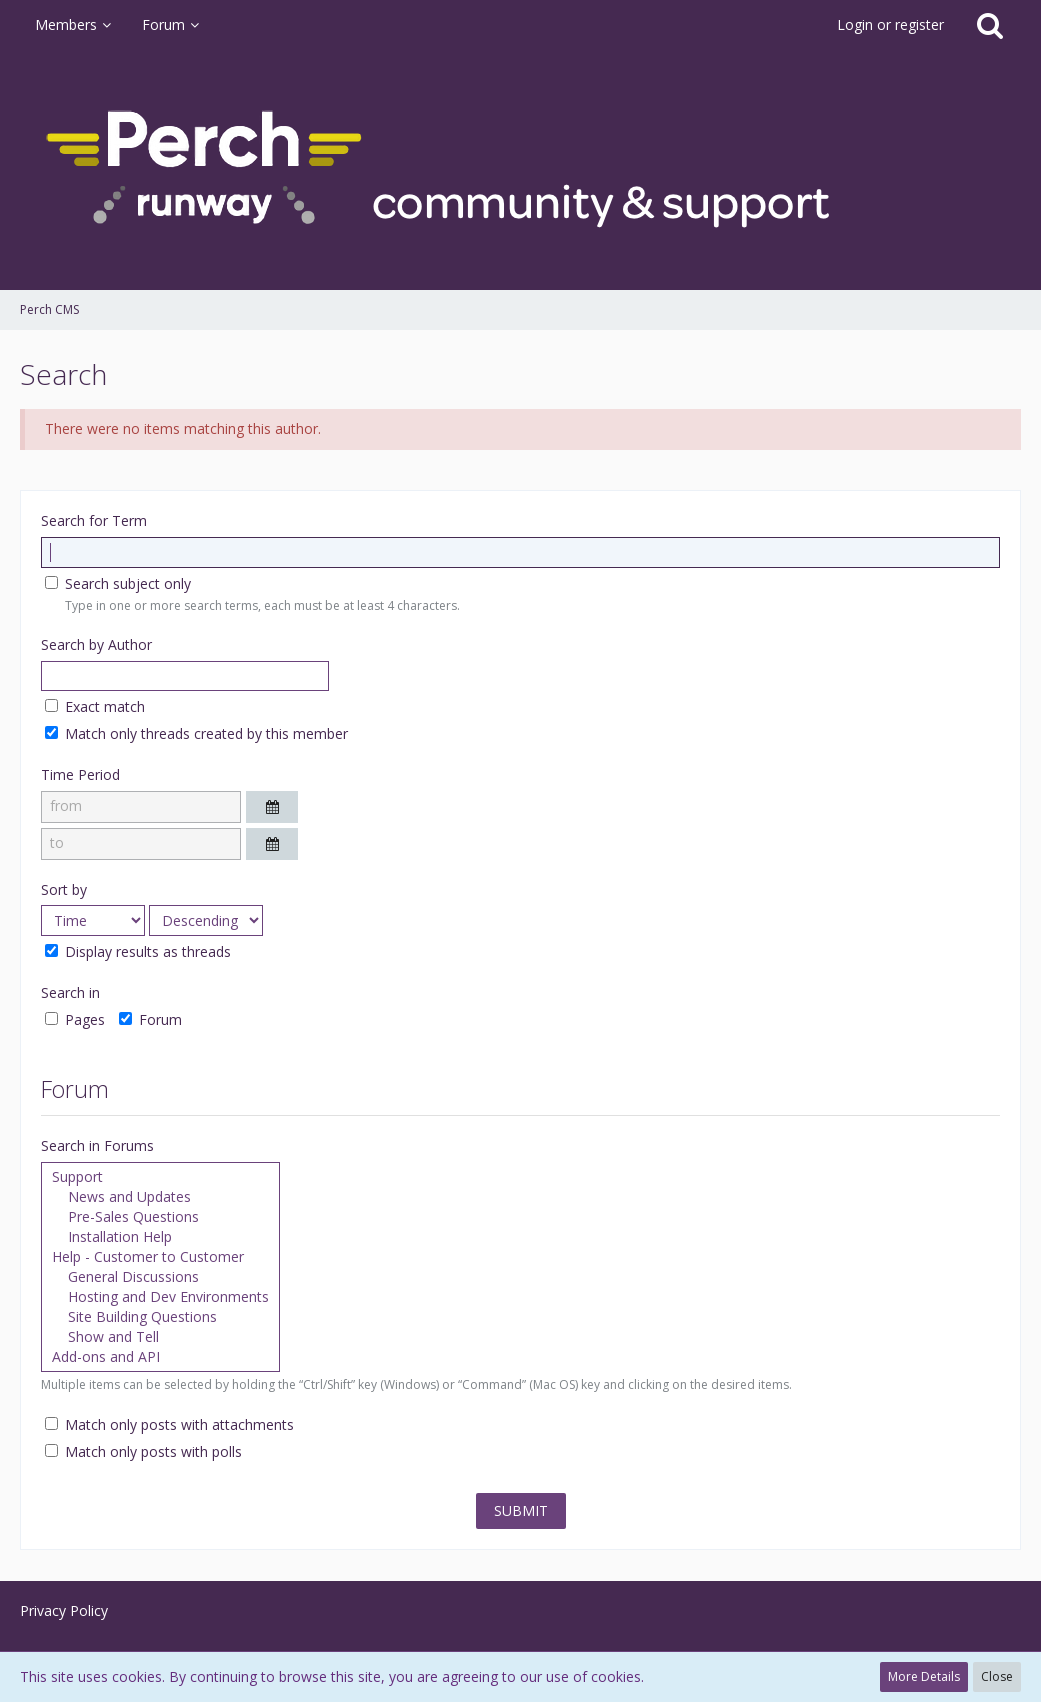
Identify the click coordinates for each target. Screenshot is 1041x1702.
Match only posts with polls (143, 1451)
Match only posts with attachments (169, 1424)
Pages (75, 1019)
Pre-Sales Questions (160, 1217)
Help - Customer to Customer (160, 1257)
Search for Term (94, 520)
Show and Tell (160, 1337)
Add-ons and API (160, 1357)
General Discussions (160, 1277)
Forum (150, 1019)
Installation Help (160, 1237)
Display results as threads (138, 951)
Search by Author (96, 644)
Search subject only (118, 583)
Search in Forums (97, 1145)
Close (997, 1676)
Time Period (80, 774)
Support (160, 1177)
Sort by (64, 889)
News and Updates (160, 1197)
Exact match (95, 706)
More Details (924, 1676)
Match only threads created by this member (196, 733)
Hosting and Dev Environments (160, 1297)
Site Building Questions (160, 1317)
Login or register (890, 24)
